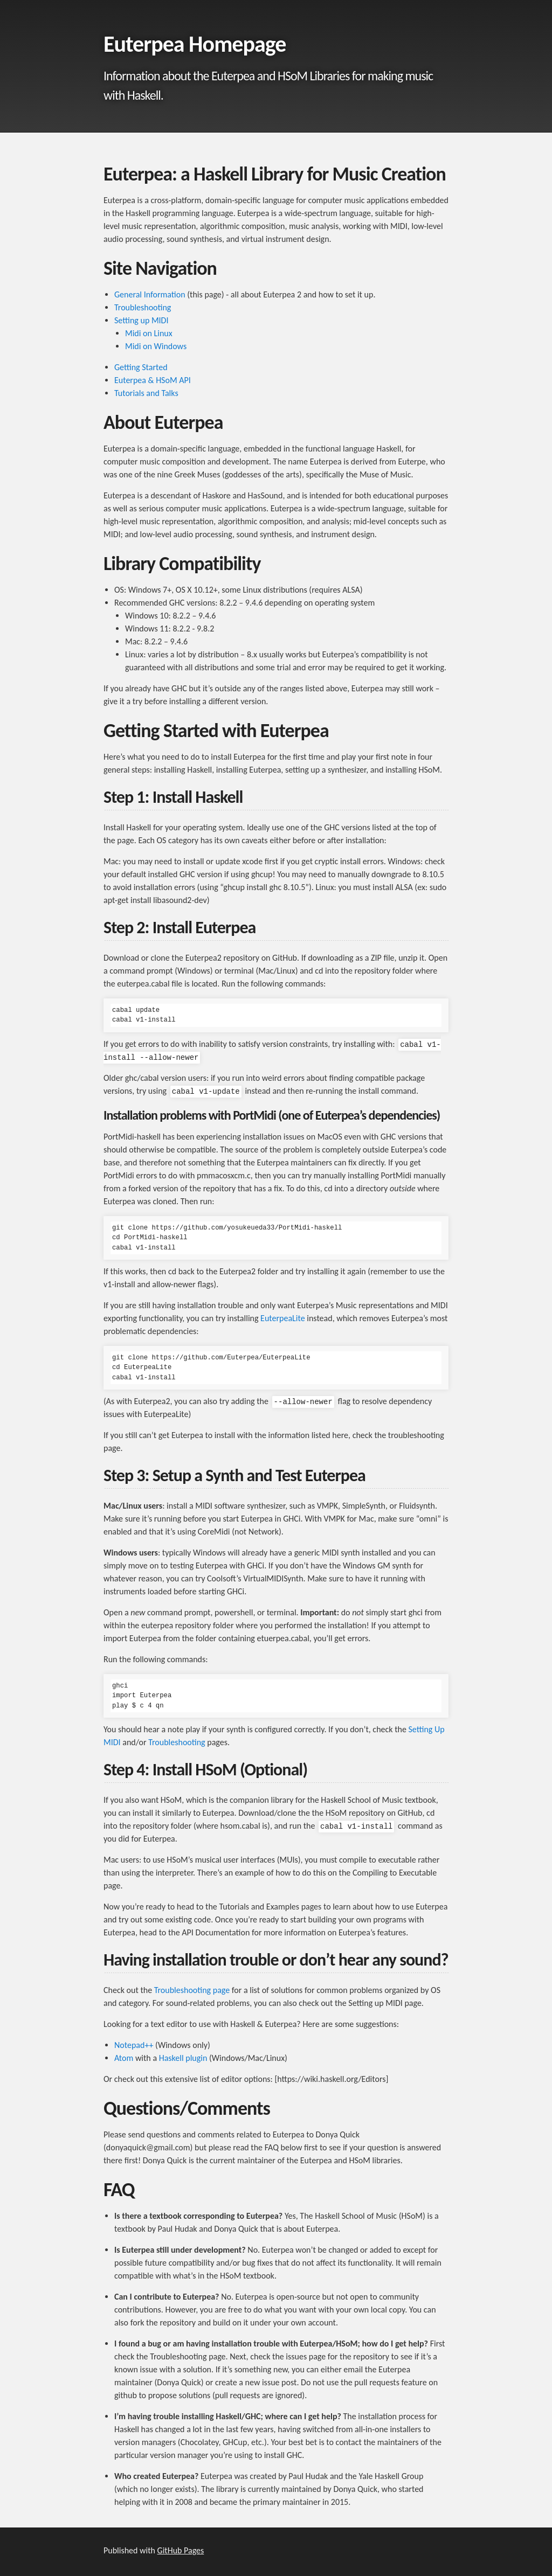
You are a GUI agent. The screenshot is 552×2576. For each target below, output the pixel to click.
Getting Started (141, 367)
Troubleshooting (142, 307)
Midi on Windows (156, 346)
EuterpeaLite (282, 1318)
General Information (149, 294)
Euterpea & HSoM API (152, 380)
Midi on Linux (148, 333)
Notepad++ (133, 2045)
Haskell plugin (183, 2058)
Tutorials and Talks (146, 393)
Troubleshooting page (192, 1990)
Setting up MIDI (141, 320)
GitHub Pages (180, 2550)
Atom (123, 2058)
